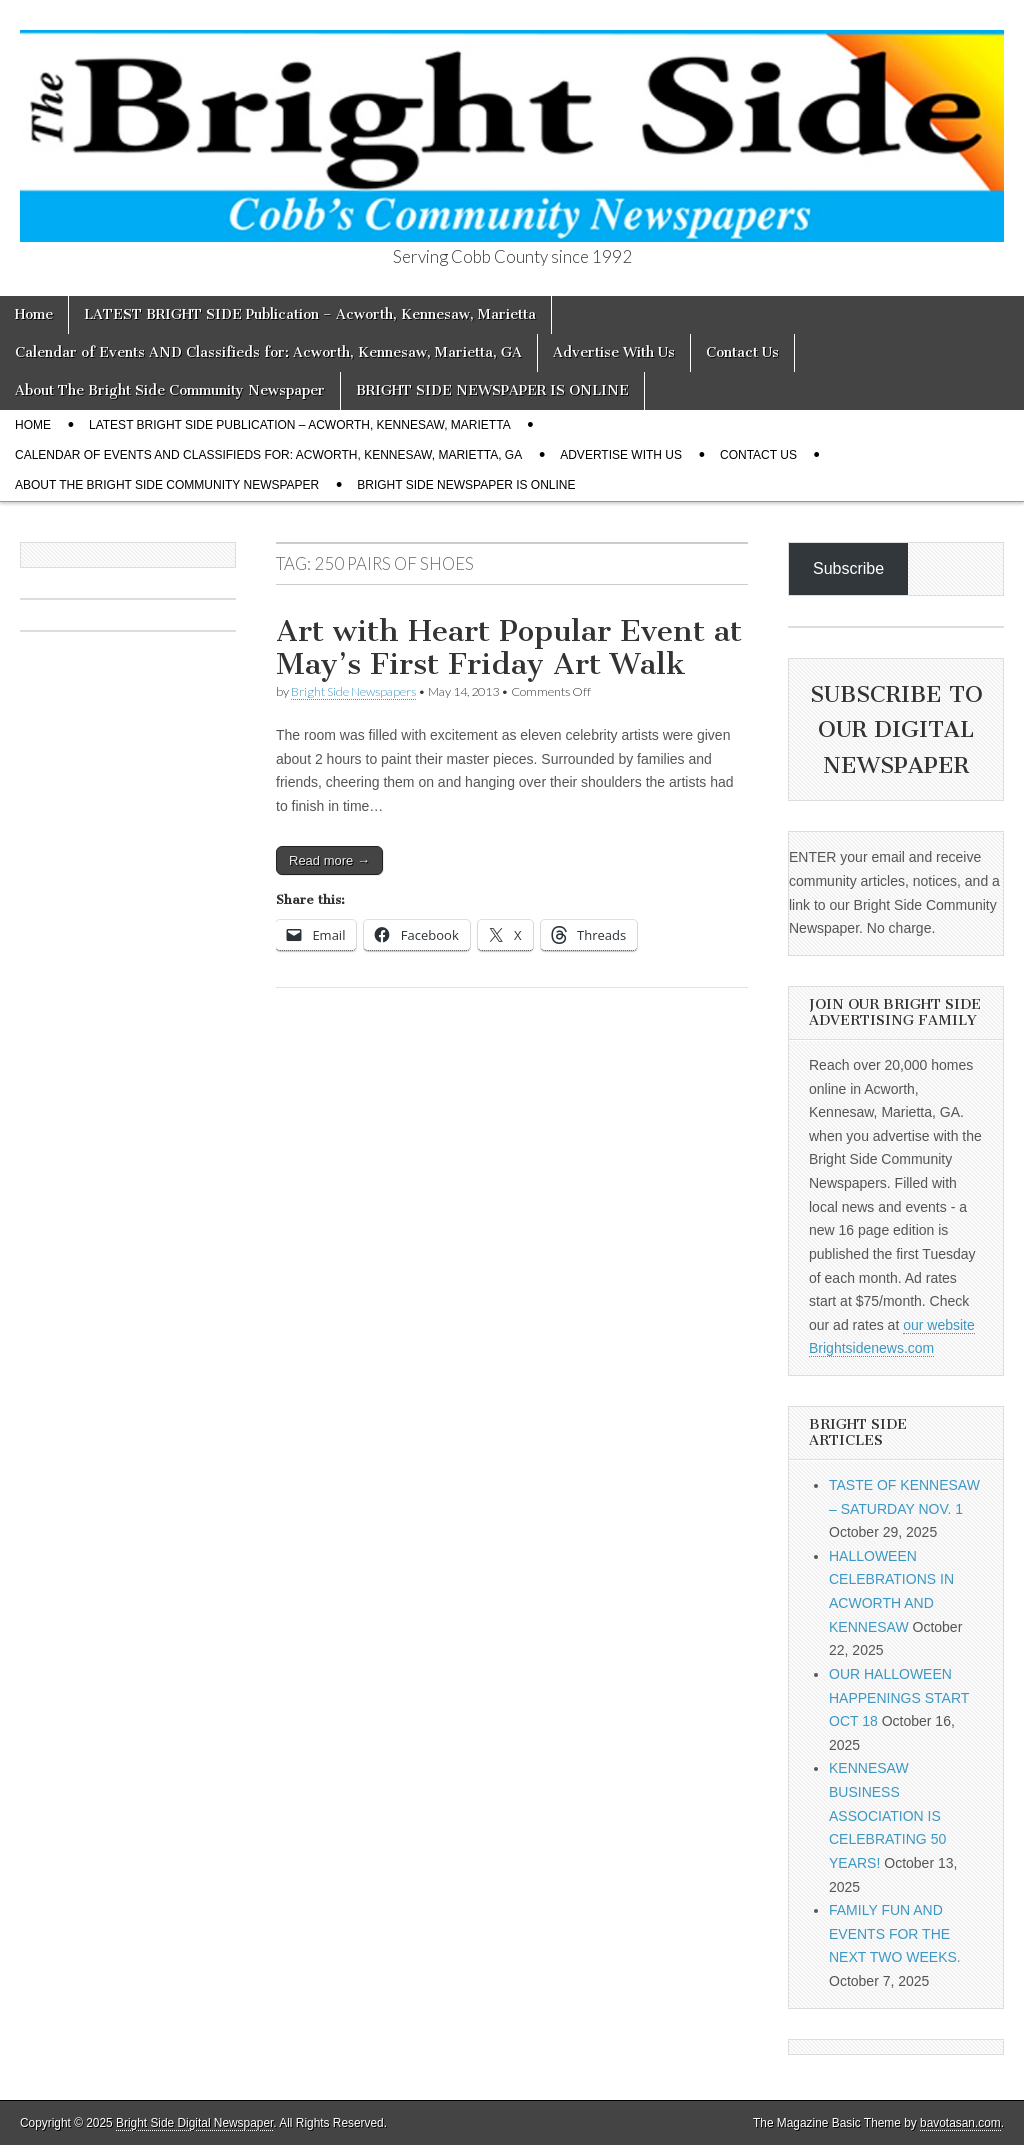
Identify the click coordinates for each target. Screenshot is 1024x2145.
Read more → (329, 860)
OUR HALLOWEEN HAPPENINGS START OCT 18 (899, 1697)
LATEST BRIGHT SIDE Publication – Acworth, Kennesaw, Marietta (310, 314)
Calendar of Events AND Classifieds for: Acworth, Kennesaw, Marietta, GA (268, 352)
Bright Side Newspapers (353, 691)
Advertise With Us (614, 352)
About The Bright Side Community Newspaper (170, 390)
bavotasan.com (960, 2123)
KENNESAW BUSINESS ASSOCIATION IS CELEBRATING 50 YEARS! (887, 1815)
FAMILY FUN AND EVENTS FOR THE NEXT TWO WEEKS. (895, 1933)
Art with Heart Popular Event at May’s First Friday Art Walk (509, 648)
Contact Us (742, 352)
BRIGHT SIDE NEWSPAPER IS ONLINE (492, 390)
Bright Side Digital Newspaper (194, 2123)
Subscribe (848, 568)
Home (34, 314)
